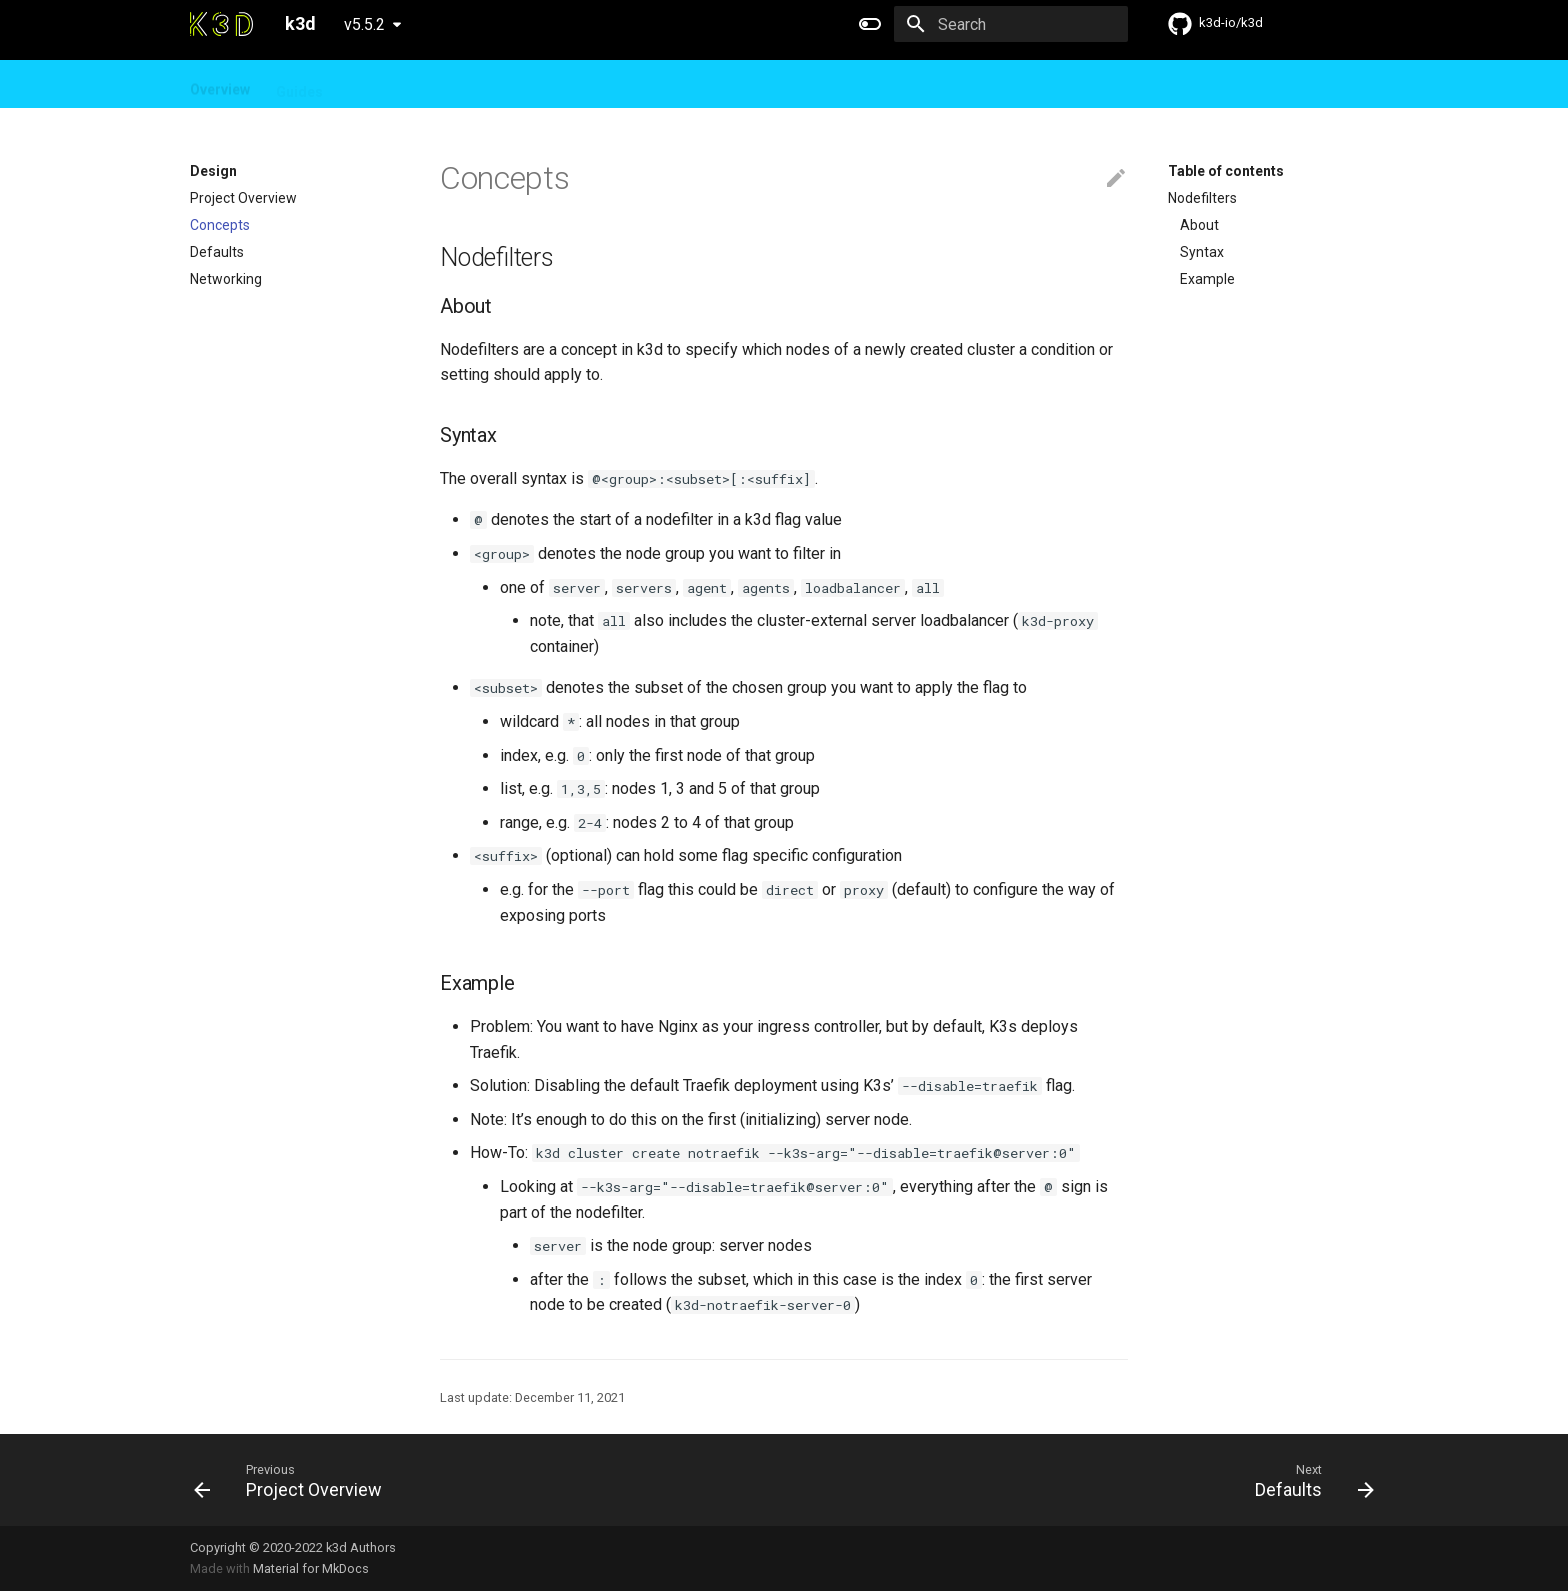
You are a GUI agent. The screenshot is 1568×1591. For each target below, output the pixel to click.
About (1199, 225)
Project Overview (243, 198)
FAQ (435, 85)
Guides (299, 85)
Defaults (217, 252)
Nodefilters (1202, 198)
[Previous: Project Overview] (294, 1480)
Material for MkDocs (311, 1568)
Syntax (1202, 252)
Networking (226, 279)
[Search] (1011, 24)
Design (372, 85)
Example (1207, 279)
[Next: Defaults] (1308, 1480)
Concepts (220, 225)
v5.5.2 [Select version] (364, 24)
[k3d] (221, 24)
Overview (220, 85)
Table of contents (1226, 171)
